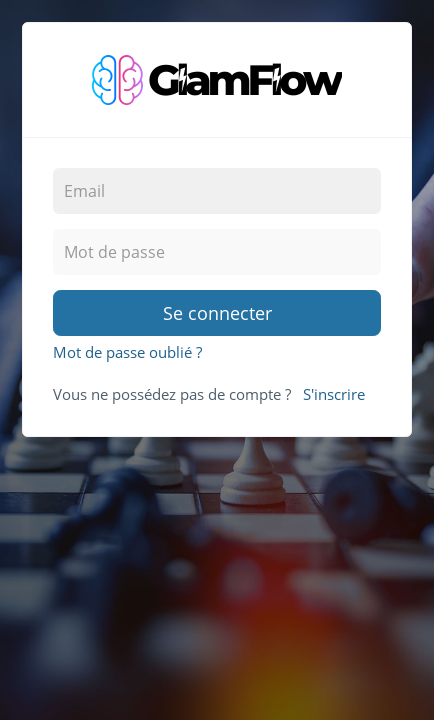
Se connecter (217, 313)
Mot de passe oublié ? (127, 352)
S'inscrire (334, 394)
